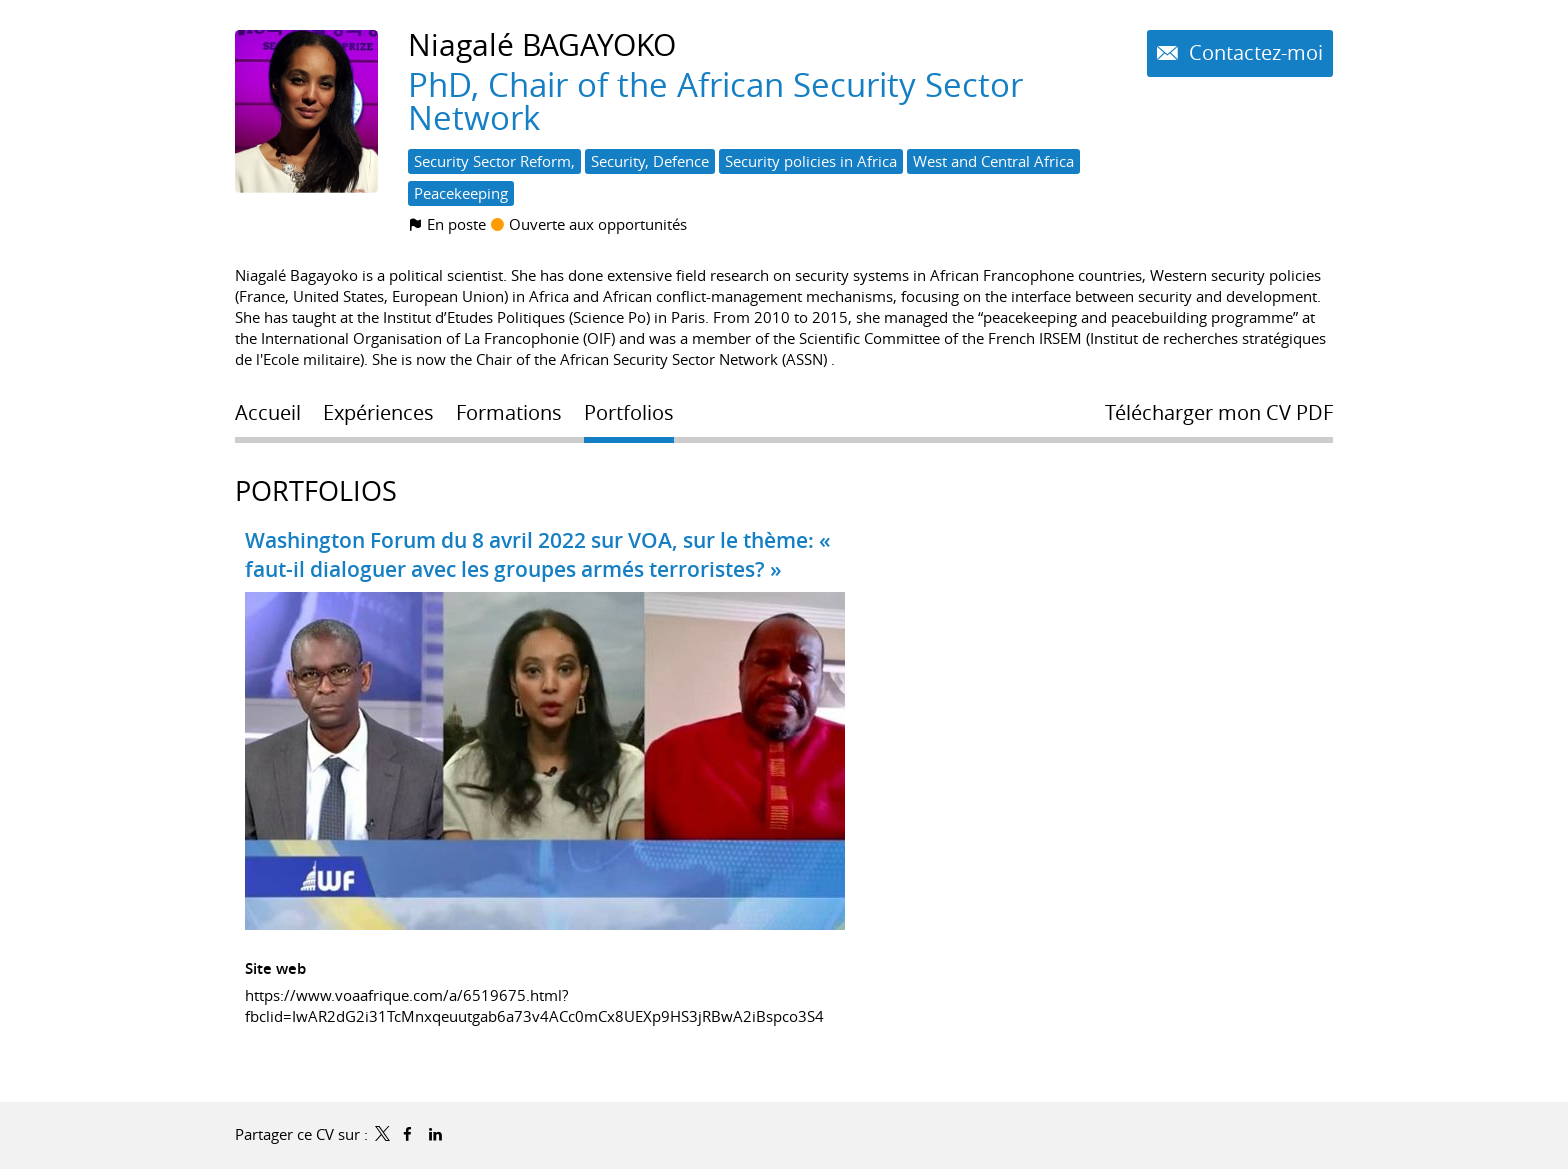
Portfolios (316, 491)
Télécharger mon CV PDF (1219, 413)
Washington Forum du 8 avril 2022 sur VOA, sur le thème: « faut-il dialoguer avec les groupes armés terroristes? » (538, 554)
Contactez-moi (1253, 53)
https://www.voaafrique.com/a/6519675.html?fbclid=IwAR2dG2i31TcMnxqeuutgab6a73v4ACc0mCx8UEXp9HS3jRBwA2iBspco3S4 (534, 1005)
